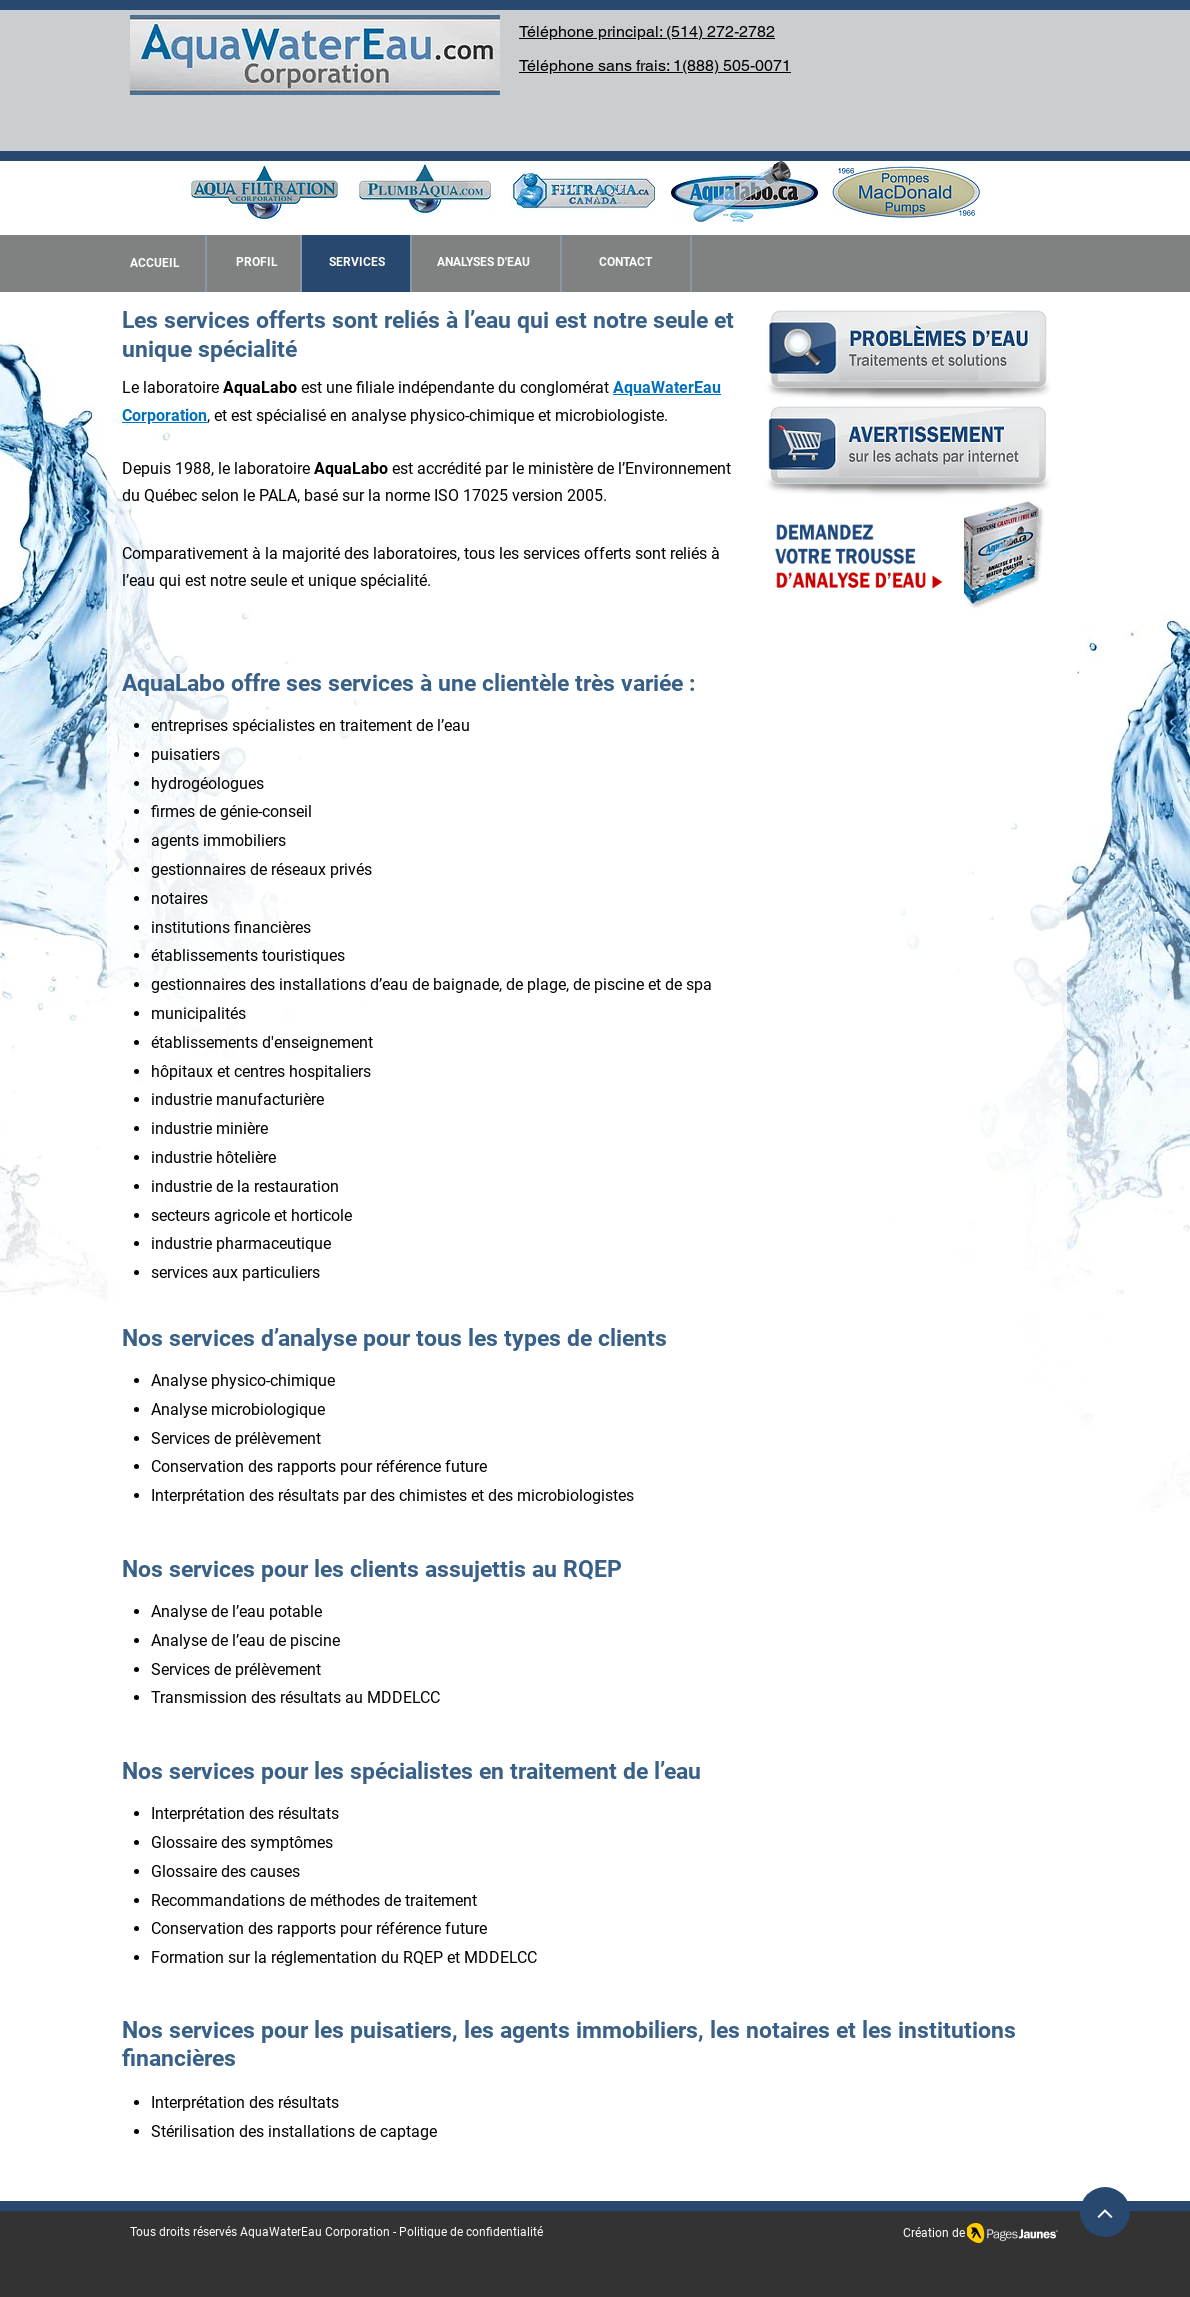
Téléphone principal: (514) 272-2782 (647, 31)
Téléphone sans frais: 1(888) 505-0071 (655, 65)
